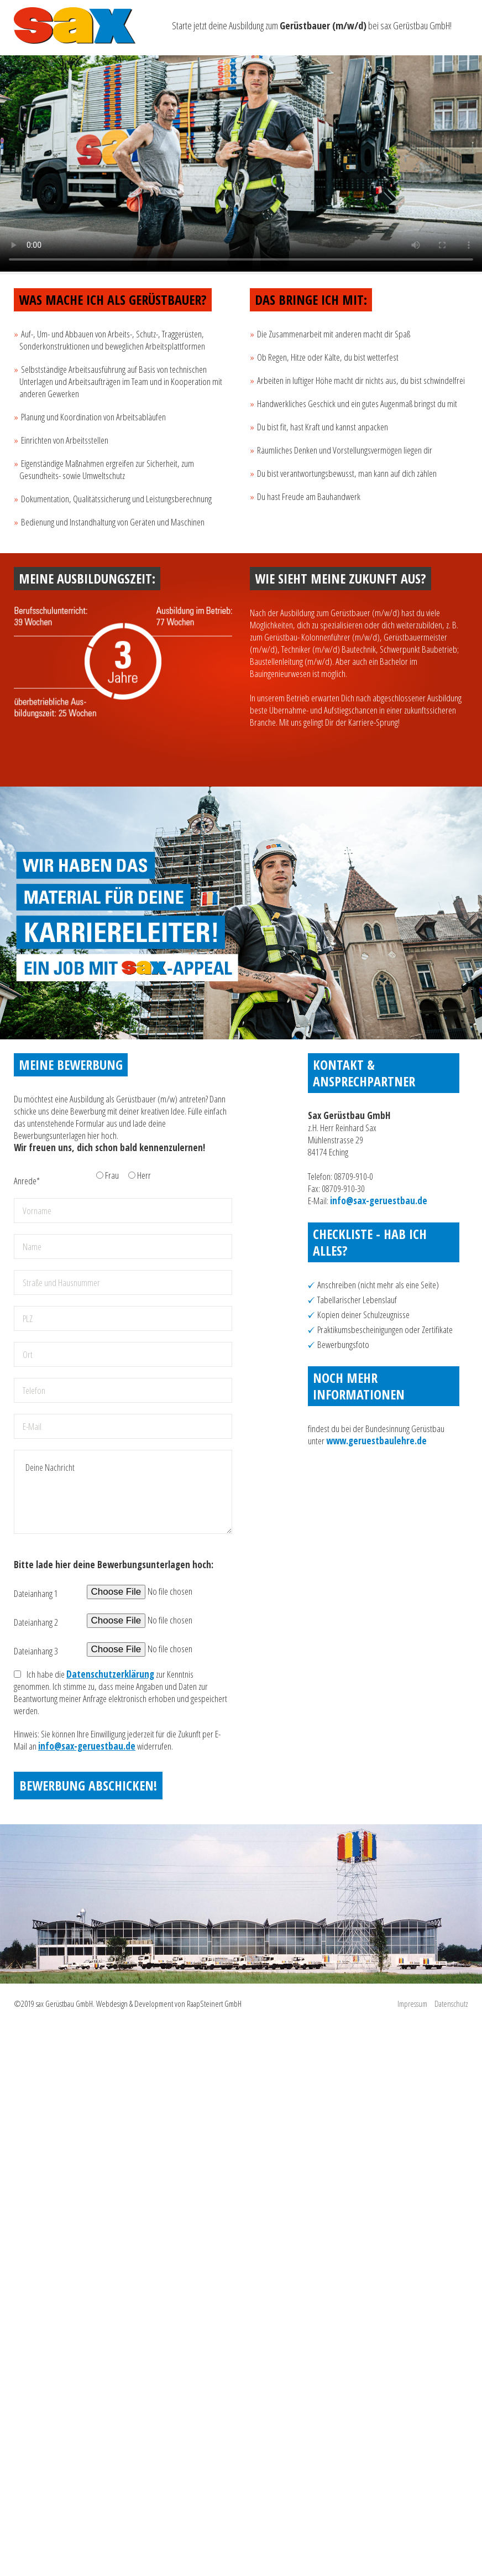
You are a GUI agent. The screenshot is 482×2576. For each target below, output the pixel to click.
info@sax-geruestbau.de (86, 1746)
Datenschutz (451, 2003)
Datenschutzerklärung (110, 1674)
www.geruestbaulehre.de (376, 1440)
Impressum (412, 2003)
